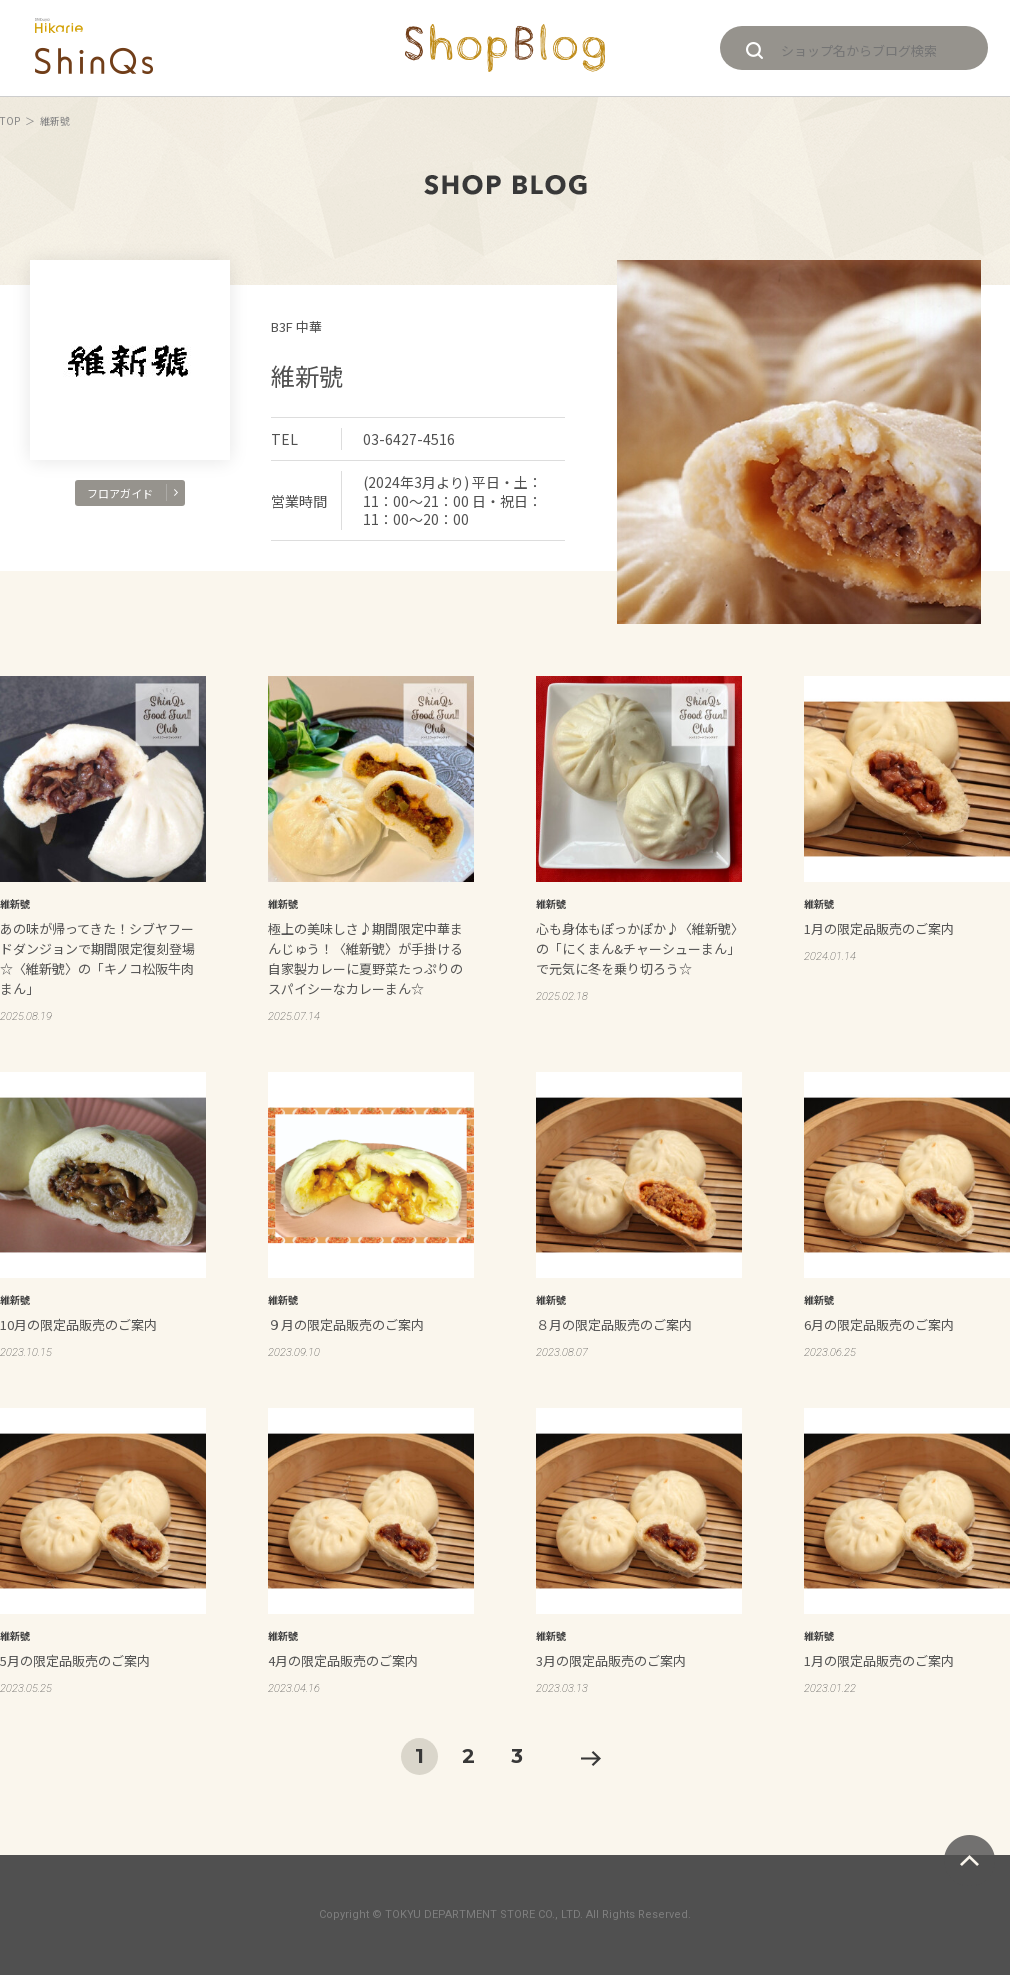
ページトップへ (969, 1860)
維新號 (307, 375)
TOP (10, 120)
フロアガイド (132, 493)
